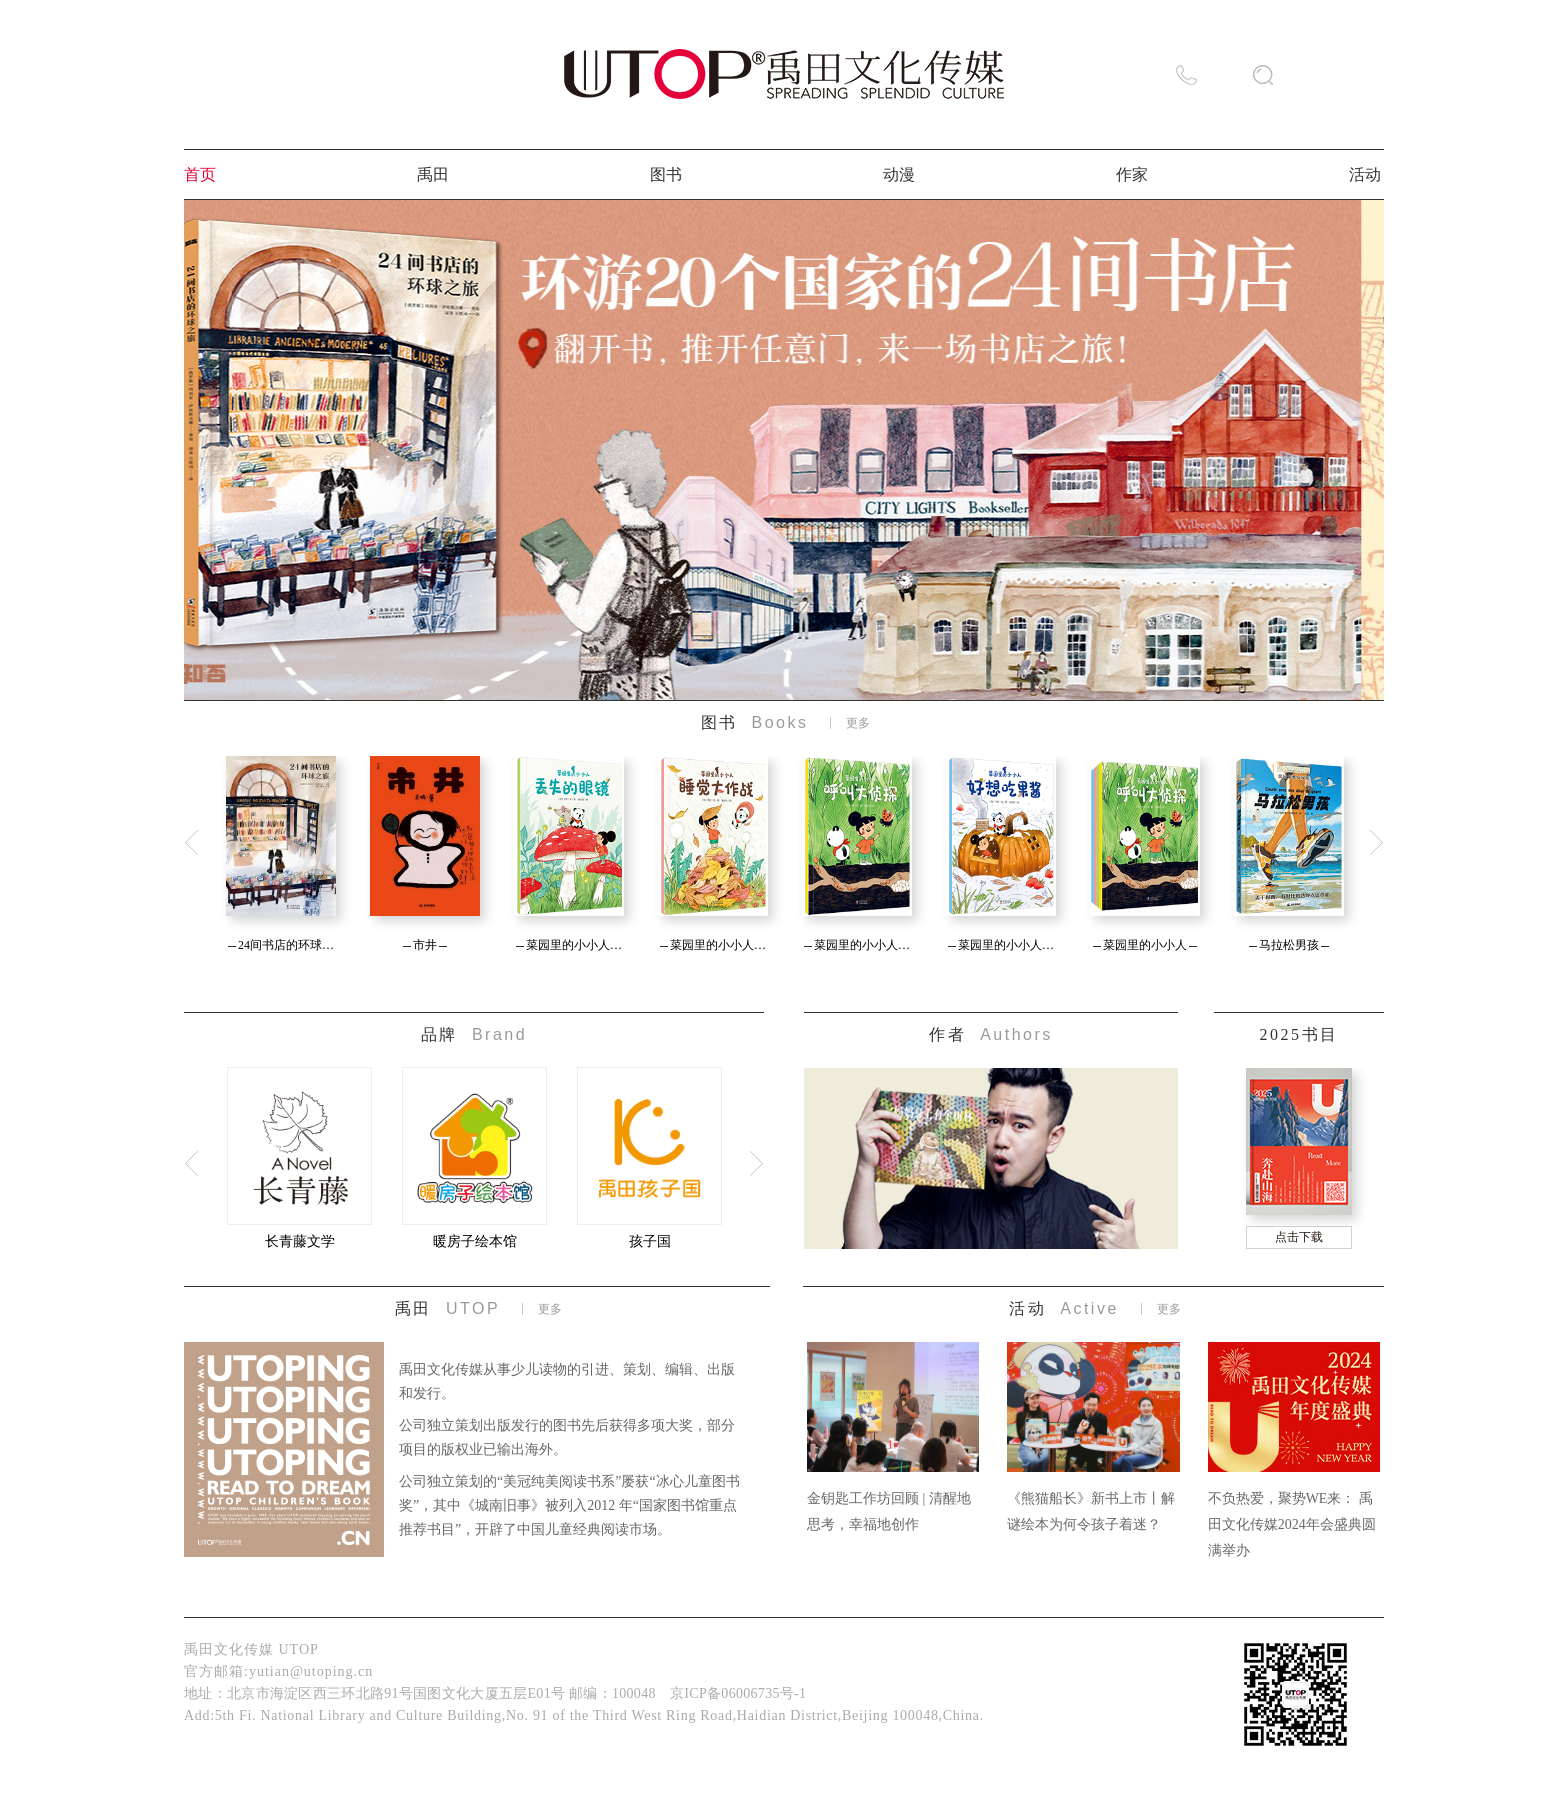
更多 (858, 723)
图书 (666, 174)
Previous (192, 844)
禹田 (433, 174)
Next (1376, 844)
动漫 (899, 174)
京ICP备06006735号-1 (738, 1693)
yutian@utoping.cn (311, 1671)
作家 (1132, 174)
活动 (1365, 174)
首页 (200, 174)
